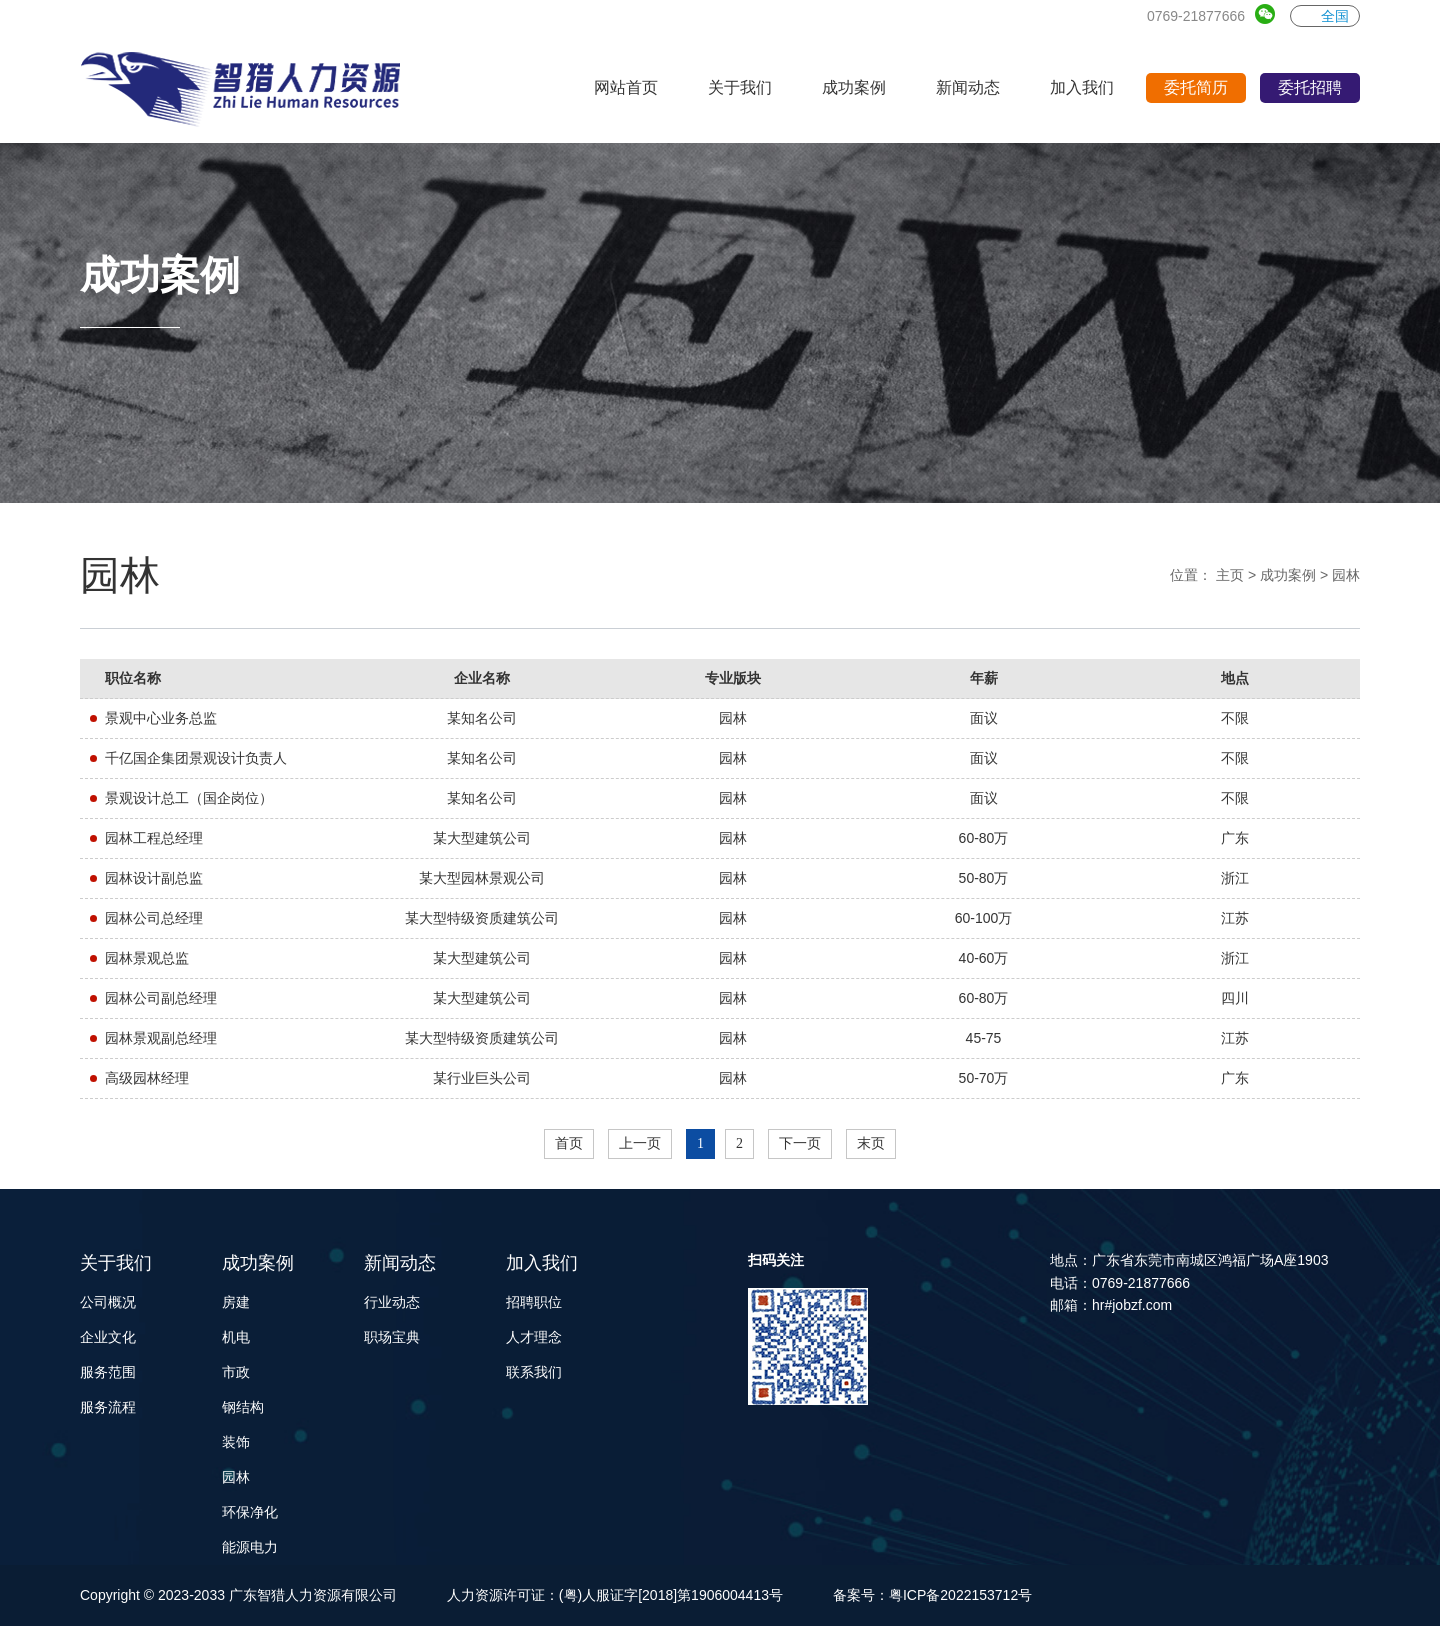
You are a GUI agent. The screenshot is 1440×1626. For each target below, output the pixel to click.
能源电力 (250, 1547)
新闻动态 (400, 1263)
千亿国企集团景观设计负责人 (196, 758)
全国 (1325, 16)
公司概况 (108, 1302)
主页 (1230, 575)
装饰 (236, 1442)
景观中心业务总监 (161, 718)
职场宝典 (392, 1337)
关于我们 (116, 1263)
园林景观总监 (147, 958)
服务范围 (108, 1372)
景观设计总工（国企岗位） (189, 798)
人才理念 (534, 1337)
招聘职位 (534, 1302)
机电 (236, 1337)
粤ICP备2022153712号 (960, 1595)
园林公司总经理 (154, 918)
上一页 (640, 1143)
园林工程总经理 (154, 838)
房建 (236, 1302)
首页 (569, 1143)
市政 (236, 1372)
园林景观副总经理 (161, 1038)
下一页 (800, 1143)
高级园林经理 (147, 1078)
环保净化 (250, 1512)
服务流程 (108, 1407)
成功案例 (1288, 575)
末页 (871, 1143)
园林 (1346, 575)
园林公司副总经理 (161, 998)
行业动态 (392, 1302)
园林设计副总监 (154, 878)
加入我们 (542, 1263)
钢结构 (243, 1407)
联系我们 (534, 1372)
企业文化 (108, 1337)
